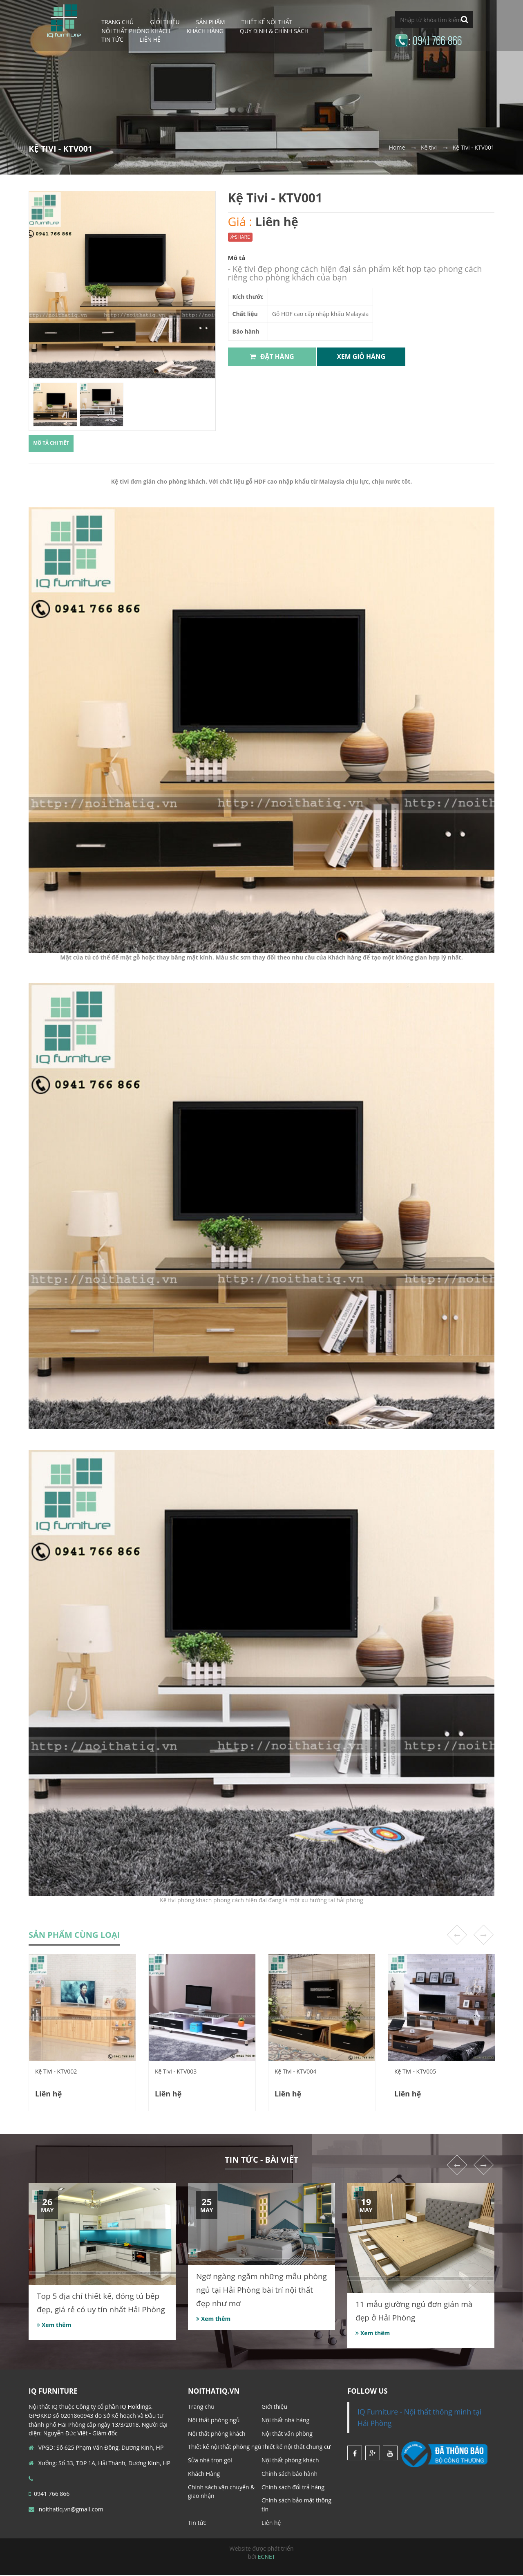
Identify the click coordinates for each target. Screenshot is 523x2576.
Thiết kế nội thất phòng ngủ (225, 2447)
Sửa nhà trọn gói (210, 2461)
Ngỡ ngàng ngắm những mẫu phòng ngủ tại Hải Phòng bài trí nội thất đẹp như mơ (261, 2290)
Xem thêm (54, 2325)
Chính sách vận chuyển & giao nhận (221, 2492)
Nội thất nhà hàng (285, 2421)
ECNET (266, 2557)
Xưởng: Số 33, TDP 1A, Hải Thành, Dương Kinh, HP (99, 2464)
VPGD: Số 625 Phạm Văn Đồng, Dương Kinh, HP (96, 2448)
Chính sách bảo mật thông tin (296, 2505)
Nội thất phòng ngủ (213, 2421)
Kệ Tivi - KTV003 (176, 2072)
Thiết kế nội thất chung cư (296, 2447)
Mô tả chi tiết (54, 443)
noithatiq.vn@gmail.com (66, 2510)
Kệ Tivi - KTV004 (295, 2072)
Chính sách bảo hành (289, 2474)
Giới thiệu (274, 2407)
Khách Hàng (204, 31)
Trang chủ (201, 2407)
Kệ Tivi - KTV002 (56, 2072)
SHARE (240, 236)
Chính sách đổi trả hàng (293, 2488)
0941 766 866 (49, 2494)
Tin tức (112, 39)
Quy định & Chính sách (274, 31)
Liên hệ (149, 39)
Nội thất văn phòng (287, 2434)
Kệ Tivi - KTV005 (415, 2072)
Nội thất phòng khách (217, 2434)
